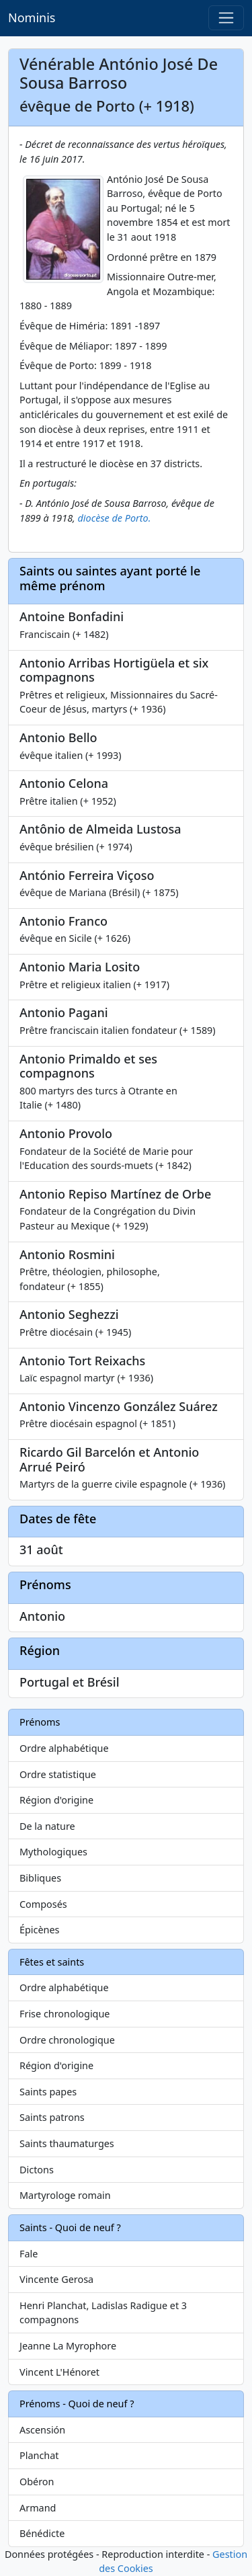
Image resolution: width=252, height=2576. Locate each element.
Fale (28, 2253)
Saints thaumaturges (66, 2143)
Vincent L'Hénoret (59, 2372)
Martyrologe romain (65, 2195)
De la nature (47, 1826)
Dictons (36, 2169)
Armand (37, 2507)
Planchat (38, 2455)
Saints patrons (52, 2117)
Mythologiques (53, 1851)
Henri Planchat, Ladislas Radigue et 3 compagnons (103, 2313)
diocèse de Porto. (114, 518)
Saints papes (48, 2091)
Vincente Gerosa (56, 2279)
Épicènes (39, 1929)
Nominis (31, 17)
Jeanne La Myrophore (67, 2345)
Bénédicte (42, 2533)
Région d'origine (56, 1800)
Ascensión (42, 2429)
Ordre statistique (57, 1774)
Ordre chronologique (67, 2040)
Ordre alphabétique (64, 1748)
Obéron (36, 2481)
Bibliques (40, 1877)
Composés (43, 1904)
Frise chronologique (64, 2013)
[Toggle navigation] (226, 17)
